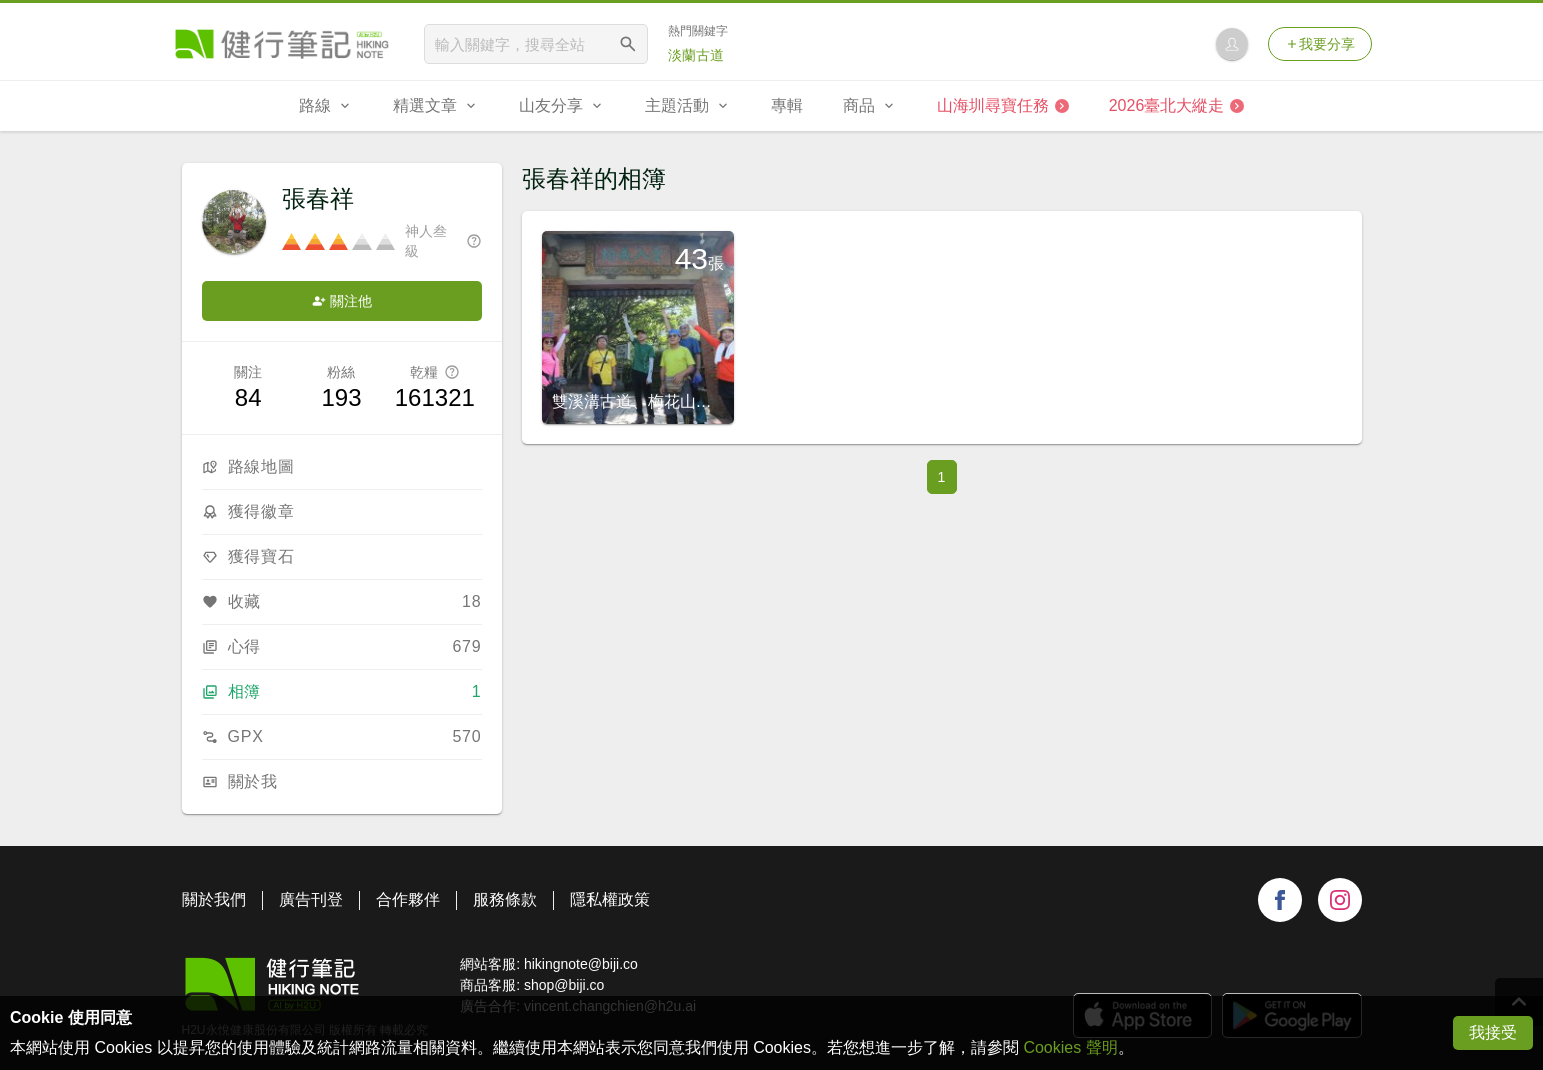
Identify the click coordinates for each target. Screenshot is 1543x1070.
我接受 (1493, 1032)
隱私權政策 (610, 899)
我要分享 (1320, 44)
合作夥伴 (408, 899)
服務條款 (505, 899)
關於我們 (214, 899)
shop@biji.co (564, 985)
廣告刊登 (311, 899)
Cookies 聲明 (1070, 1047)
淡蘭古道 (696, 55)
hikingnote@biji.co (581, 964)
